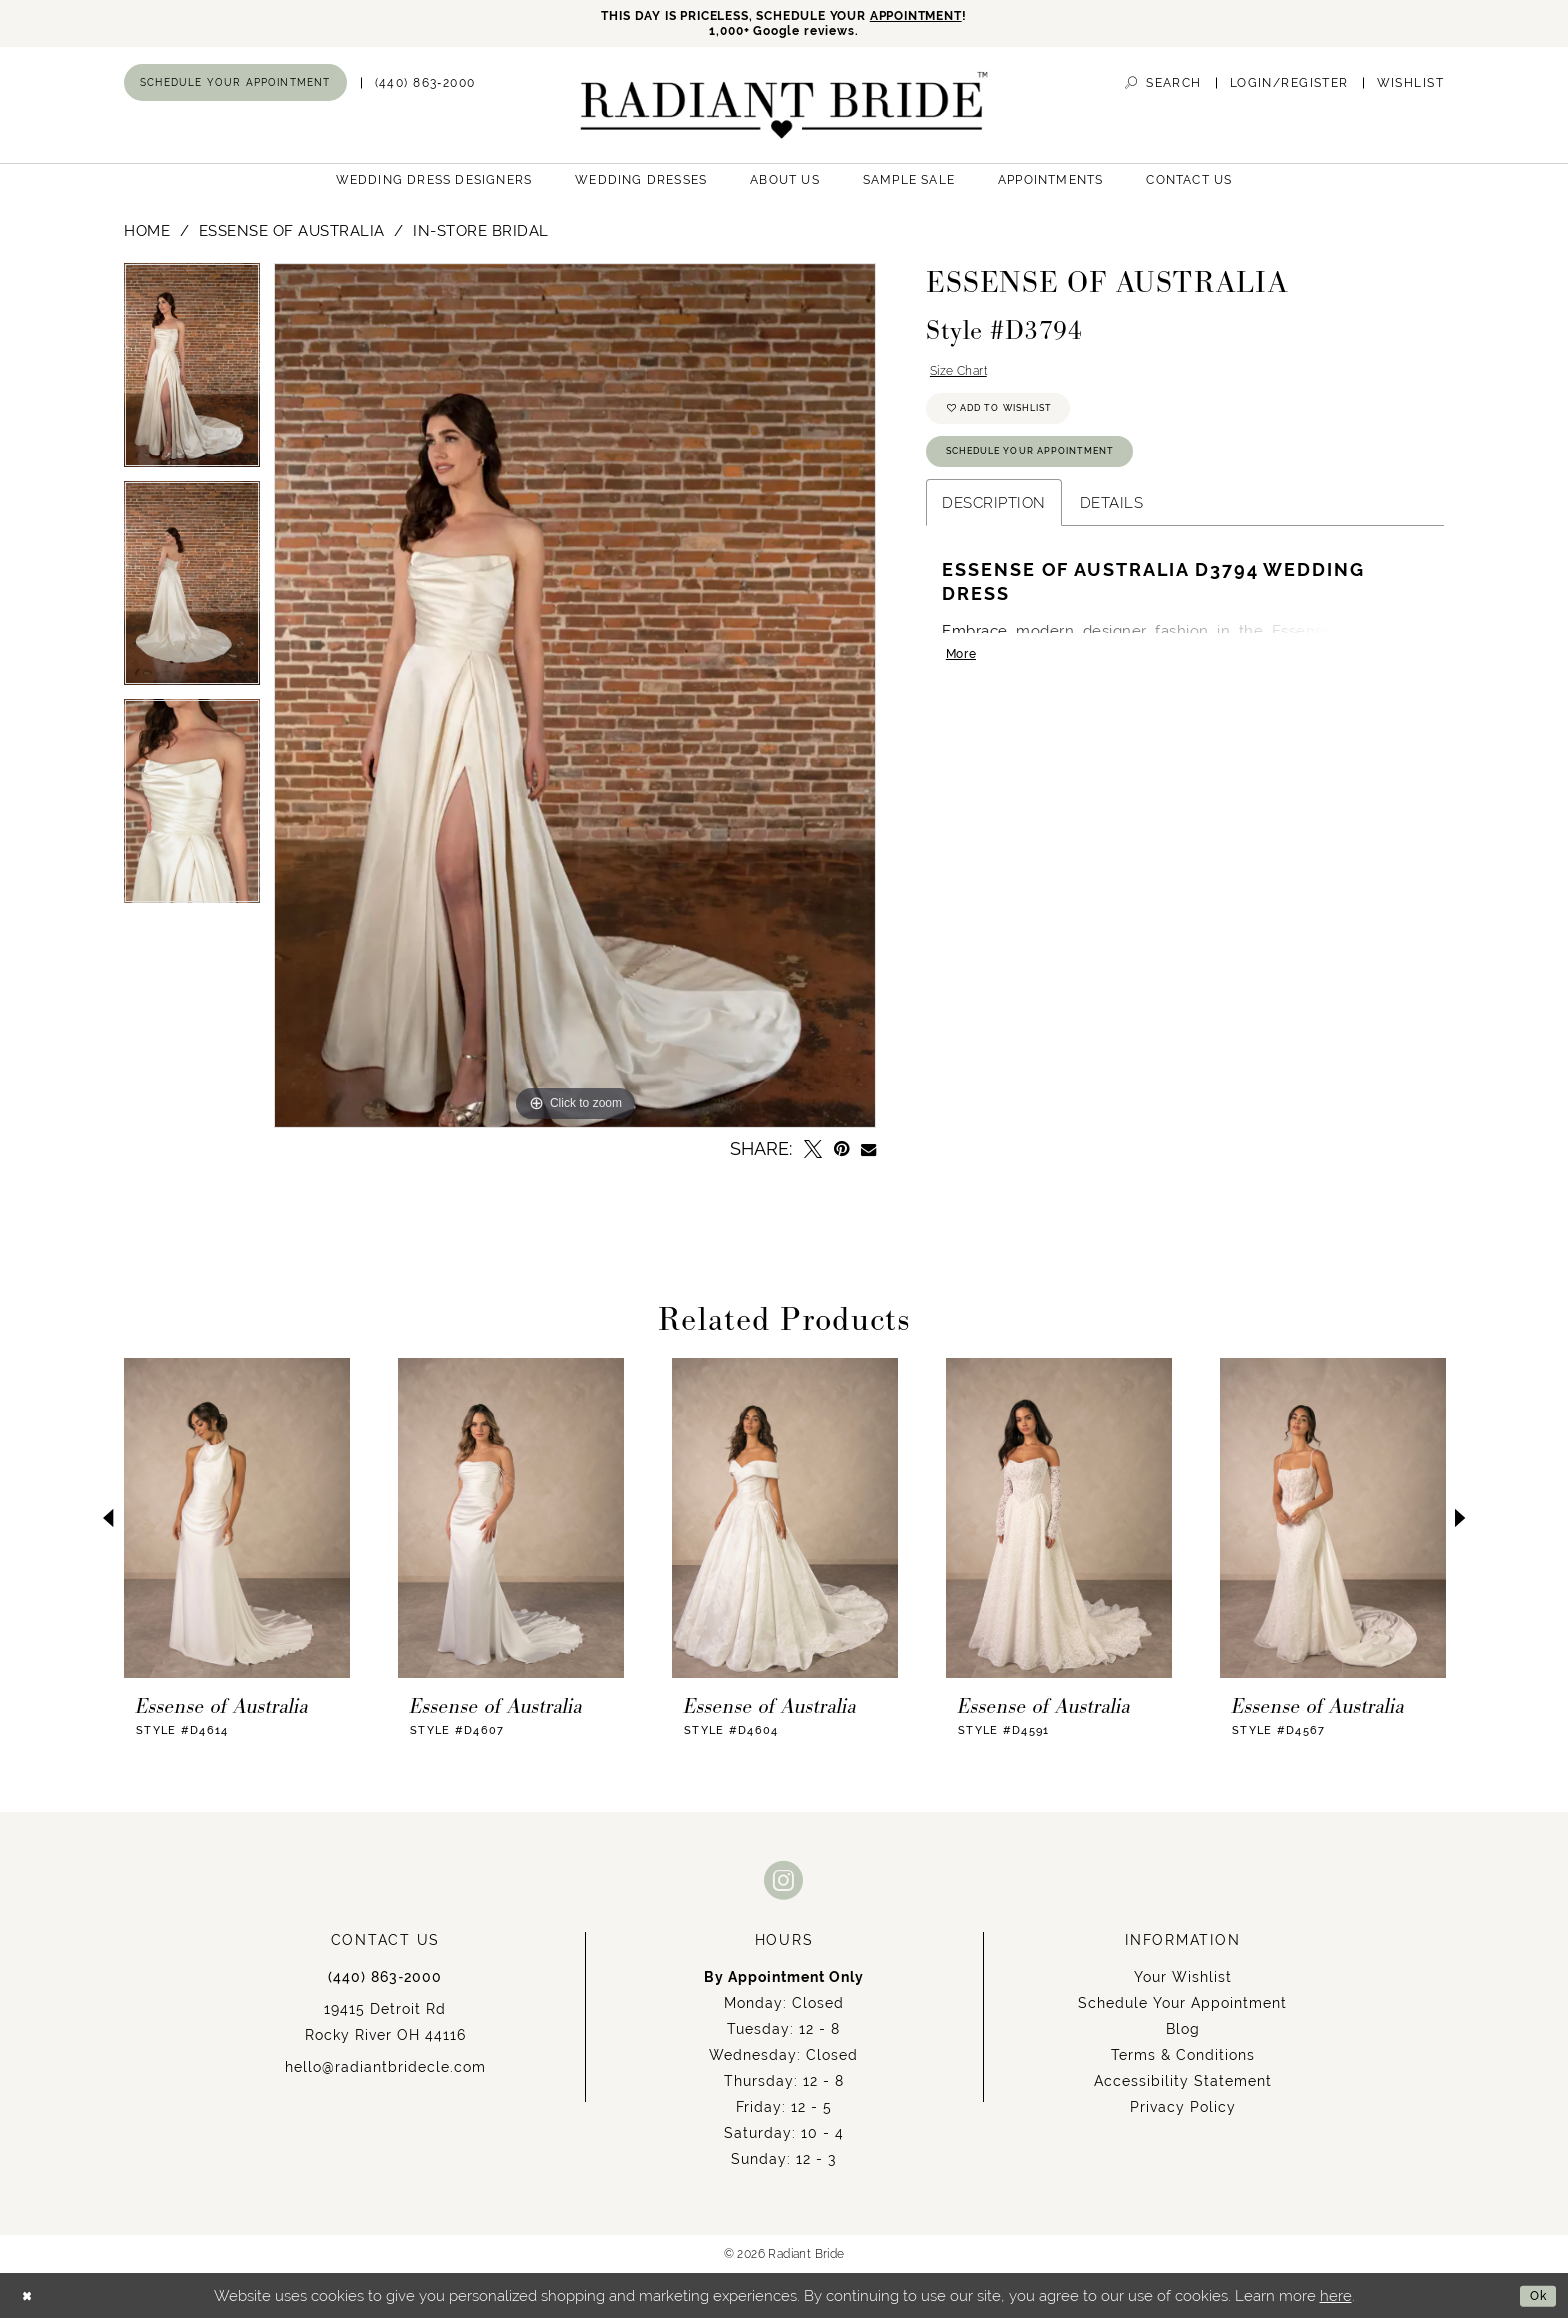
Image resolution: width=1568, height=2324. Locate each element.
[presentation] (237, 1525)
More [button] (965, 688)
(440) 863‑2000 (385, 1984)
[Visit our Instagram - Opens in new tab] (784, 1886)
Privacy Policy (1183, 2114)
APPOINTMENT (949, 17)
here (1336, 2301)
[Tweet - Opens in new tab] (813, 1156)
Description (994, 531)
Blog (1183, 2036)
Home (147, 237)
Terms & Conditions (1183, 2062)
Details (1112, 531)
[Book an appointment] (235, 89)
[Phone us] (425, 89)
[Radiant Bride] (784, 111)
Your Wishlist (1183, 1984)
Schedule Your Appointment (1053, 477)
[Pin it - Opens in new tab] (841, 1156)
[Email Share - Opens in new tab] (868, 1155)
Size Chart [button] (967, 380)
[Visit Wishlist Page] (1410, 89)
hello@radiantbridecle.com (385, 2074)
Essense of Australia (292, 237)
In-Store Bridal (481, 237)
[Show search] (1163, 89)
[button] (1289, 89)
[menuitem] (235, 89)
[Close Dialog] (30, 2301)
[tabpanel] (192, 379)
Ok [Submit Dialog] (1534, 2301)
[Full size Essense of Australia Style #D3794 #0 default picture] (575, 702)
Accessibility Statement (1183, 2088)
